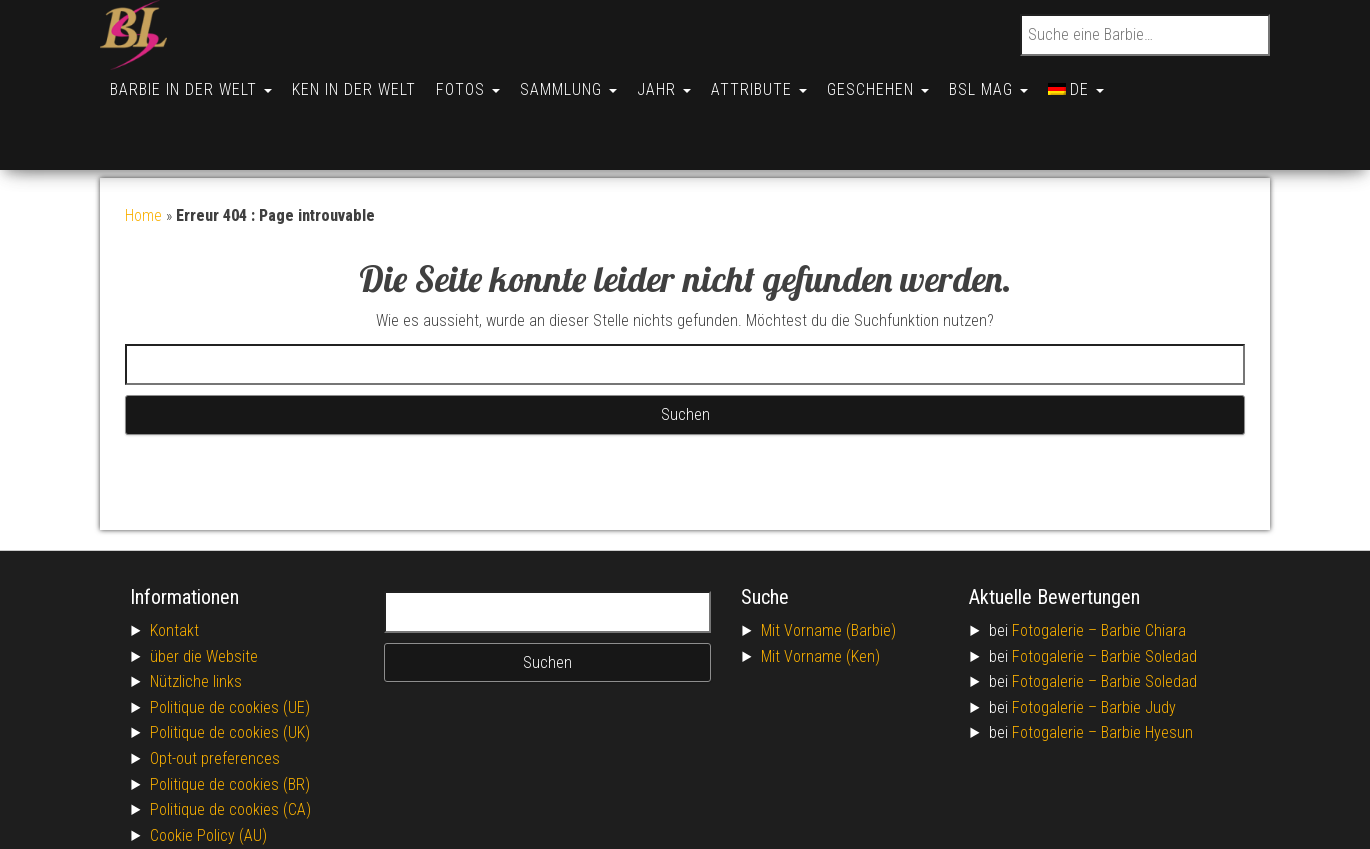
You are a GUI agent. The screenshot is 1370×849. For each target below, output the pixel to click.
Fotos (478, 81)
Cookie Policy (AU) (208, 765)
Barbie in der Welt (193, 81)
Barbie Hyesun (1147, 662)
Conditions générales (218, 790)
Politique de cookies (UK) (230, 662)
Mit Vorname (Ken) (820, 586)
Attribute (781, 81)
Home (143, 145)
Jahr (682, 81)
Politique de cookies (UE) (230, 637)
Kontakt (174, 560)
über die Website (204, 586)
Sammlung (582, 81)
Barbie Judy (1138, 637)
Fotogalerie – (1056, 560)
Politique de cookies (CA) (230, 739)
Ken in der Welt (360, 81)
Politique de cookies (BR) (230, 714)
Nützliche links (196, 611)
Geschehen (904, 81)
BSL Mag (1018, 81)
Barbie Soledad (1149, 586)
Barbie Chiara (1143, 560)
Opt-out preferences (215, 688)
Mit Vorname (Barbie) (828, 560)
